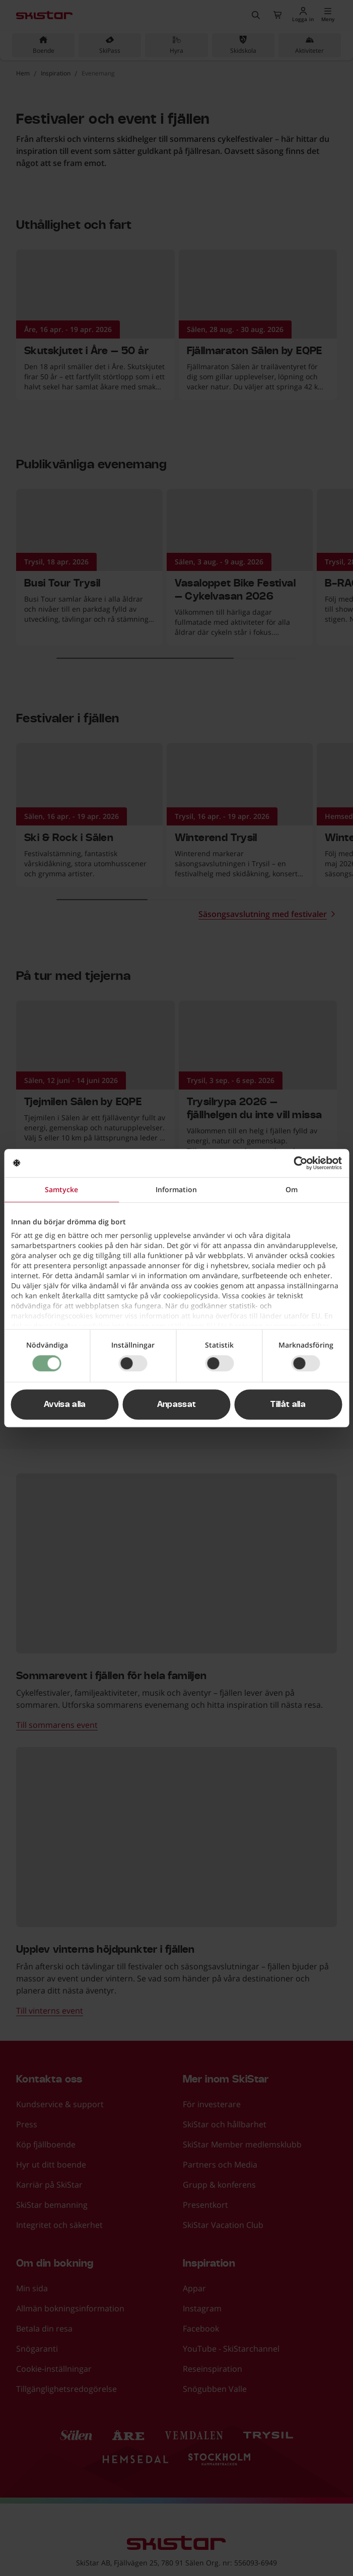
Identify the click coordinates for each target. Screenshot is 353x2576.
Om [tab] (292, 1189)
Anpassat (176, 1404)
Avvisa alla (65, 1404)
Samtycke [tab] (61, 1189)
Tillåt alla (288, 1404)
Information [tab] (176, 1189)
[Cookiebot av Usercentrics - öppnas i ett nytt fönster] (298, 1163)
